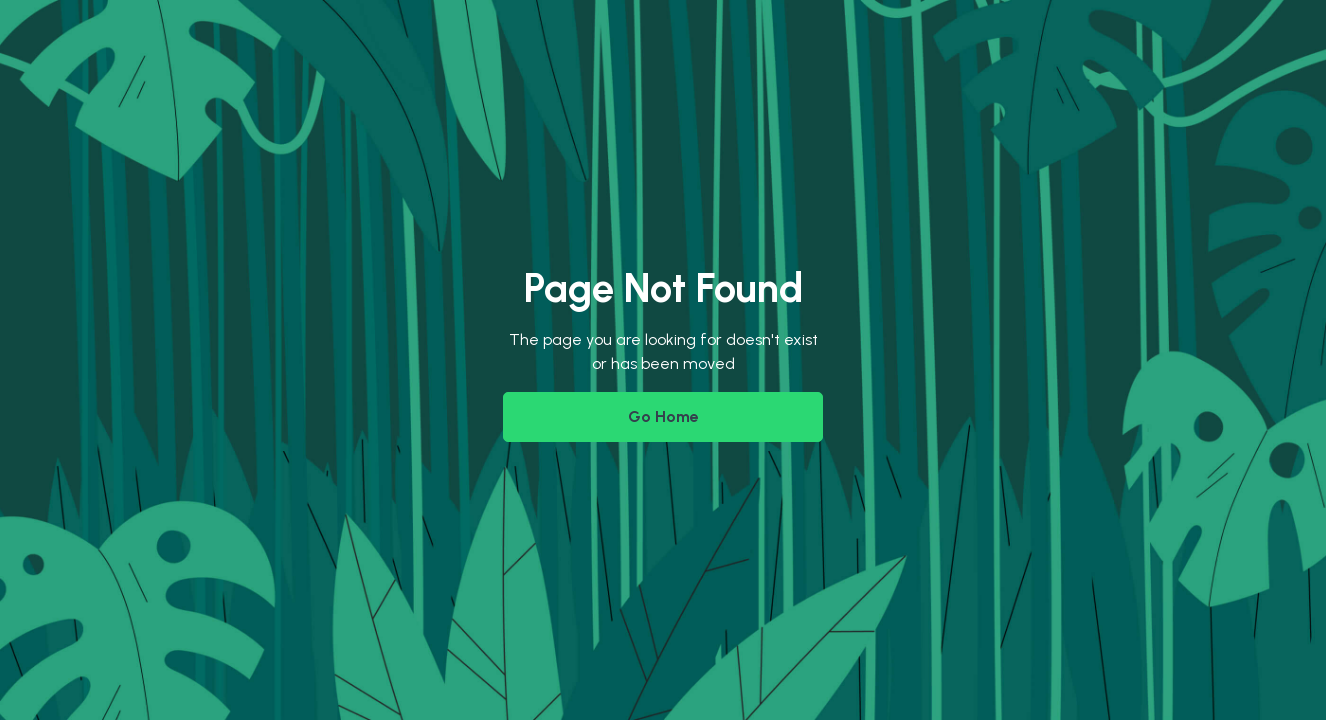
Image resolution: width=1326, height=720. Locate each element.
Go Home (663, 416)
